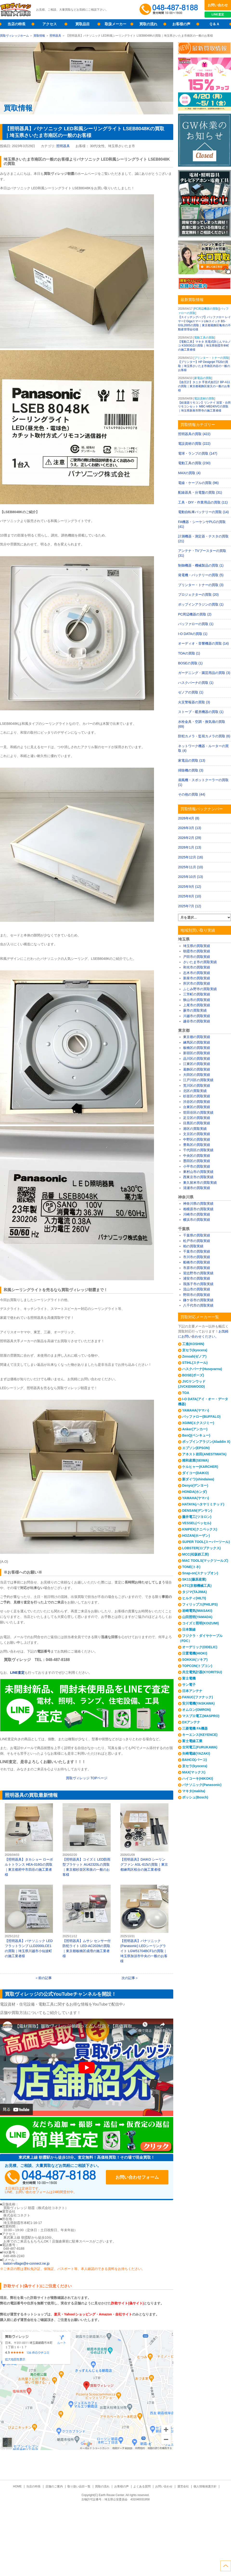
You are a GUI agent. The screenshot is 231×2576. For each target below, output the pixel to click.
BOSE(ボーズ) (193, 1375)
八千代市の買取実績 (198, 1305)
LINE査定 (218, 14)
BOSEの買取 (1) (190, 663)
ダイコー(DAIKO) (195, 1473)
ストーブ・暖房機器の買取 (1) (201, 712)
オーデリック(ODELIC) (199, 1647)
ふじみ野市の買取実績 (200, 989)
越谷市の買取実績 (196, 1021)
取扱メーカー (115, 24)
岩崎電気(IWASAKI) (197, 1611)
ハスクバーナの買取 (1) (195, 683)
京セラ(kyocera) (194, 1350)
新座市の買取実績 (196, 978)
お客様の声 (181, 24)
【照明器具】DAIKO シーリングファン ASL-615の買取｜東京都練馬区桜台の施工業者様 (144, 1837)
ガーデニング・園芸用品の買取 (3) (204, 673)
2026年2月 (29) (189, 838)
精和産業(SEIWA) (195, 1460)
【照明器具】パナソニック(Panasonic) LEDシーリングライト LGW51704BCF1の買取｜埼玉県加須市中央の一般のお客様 (144, 1924)
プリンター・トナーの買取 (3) (201, 585)
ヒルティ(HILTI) (194, 1598)
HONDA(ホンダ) (194, 1492)
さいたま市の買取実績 (200, 962)
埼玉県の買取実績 (196, 946)
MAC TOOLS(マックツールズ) (205, 1561)
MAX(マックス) (193, 1772)
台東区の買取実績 (196, 1107)
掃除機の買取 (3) (190, 770)
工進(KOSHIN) (193, 1344)
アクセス (49, 24)
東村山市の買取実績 (198, 1172)
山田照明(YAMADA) (197, 1617)
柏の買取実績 (193, 1246)
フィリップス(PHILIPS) (200, 1604)
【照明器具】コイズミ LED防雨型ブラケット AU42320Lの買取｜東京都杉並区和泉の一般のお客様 (87, 1839)
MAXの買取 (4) (189, 473)
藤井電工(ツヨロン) (196, 1517)
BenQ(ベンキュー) (196, 1435)
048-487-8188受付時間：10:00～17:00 (170, 10)
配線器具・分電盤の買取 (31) (200, 492)
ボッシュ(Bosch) (195, 1797)
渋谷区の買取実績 (196, 1102)
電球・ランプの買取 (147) (197, 453)
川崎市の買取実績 (196, 1214)
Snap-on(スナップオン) (200, 1573)
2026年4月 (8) (188, 818)
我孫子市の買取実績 (198, 1284)
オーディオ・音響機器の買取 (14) (203, 643)
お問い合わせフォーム (137, 2177)
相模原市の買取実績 (198, 1209)
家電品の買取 (203, 378)
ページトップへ (225, 2566)
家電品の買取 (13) (191, 760)
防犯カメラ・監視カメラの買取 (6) (204, 736)
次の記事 (128, 1978)
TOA (185, 1393)
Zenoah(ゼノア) (194, 1356)
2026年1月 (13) (189, 847)
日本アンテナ (192, 1691)
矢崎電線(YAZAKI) (196, 1753)
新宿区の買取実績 (196, 1053)
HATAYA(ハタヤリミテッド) (203, 1504)
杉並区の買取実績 (196, 1096)
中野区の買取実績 (196, 1139)
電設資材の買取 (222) (194, 443)
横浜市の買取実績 (196, 1220)
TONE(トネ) (191, 1567)
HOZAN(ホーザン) (196, 1535)
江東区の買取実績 (196, 1064)
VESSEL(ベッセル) (196, 1523)
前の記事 (45, 1978)
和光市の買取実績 (196, 967)
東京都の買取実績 (196, 1037)
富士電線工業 (192, 1741)
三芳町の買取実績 (196, 994)
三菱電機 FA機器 (195, 1728)
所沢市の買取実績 (196, 983)
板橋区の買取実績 (196, 1048)
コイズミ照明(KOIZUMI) (200, 1623)
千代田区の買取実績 (198, 1150)
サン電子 (189, 1685)
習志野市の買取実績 (198, 1273)
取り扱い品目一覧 (78, 2486)
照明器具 (55, 35)
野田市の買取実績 (196, 1295)
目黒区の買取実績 (196, 1123)
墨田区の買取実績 (196, 1161)
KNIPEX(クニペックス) (199, 1529)
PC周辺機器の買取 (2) (194, 614)
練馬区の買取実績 (196, 1042)
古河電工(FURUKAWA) (199, 1747)
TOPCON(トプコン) (197, 1666)
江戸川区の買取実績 (198, 1080)
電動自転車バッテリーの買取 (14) (203, 512)
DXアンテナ (191, 1722)
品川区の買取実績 (196, 1058)
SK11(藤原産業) (194, 1579)
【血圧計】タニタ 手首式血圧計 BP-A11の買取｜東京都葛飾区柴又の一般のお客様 (204, 386)
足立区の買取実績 (196, 1118)
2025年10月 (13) (190, 877)
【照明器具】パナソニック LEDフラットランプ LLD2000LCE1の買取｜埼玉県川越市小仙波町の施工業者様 (29, 1921)
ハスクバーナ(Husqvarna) (202, 1369)
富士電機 (189, 1678)
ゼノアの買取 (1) (190, 692)
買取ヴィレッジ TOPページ (86, 1778)
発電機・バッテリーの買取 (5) (201, 575)
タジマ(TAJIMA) (194, 1592)
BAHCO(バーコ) (194, 1760)
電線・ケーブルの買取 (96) (198, 483)
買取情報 (39, 35)
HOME (17, 2486)
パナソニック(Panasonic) (201, 1785)
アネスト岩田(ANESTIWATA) (204, 1454)
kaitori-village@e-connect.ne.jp (26, 2263)
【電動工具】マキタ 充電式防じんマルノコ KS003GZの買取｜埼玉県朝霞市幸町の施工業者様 (204, 346)
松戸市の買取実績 (196, 1241)
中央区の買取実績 (196, 1155)
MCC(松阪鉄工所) (195, 1554)
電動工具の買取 (204, 337)
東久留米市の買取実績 (200, 1182)
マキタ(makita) (193, 1791)
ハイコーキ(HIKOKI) (197, 1778)
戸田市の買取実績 (196, 957)
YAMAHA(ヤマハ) (195, 1410)
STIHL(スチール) (195, 1363)
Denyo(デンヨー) (195, 1485)
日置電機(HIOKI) (194, 1653)
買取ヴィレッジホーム (14, 35)
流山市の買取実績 (196, 1289)
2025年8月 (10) (189, 896)
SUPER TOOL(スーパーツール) (206, 1542)
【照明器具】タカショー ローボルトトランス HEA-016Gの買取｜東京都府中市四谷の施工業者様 (29, 1839)
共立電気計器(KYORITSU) (202, 1672)
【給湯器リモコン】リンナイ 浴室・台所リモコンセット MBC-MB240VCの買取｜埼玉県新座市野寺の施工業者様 (204, 406)
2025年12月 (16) (190, 857)
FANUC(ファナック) (197, 1697)
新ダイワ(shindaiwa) (198, 1479)
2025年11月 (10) (190, 867)
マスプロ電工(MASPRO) (200, 1716)
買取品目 (82, 24)
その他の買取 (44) (191, 794)
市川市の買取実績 (196, 1257)
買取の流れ (148, 24)
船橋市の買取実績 (196, 1262)
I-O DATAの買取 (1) (192, 634)
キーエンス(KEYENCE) (200, 1735)
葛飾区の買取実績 (196, 1069)
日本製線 (189, 1629)
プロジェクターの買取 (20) (198, 594)
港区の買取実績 (195, 1129)
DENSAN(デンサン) (197, 1510)
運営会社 (183, 2486)
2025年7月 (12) (189, 906)
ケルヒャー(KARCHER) (200, 1467)
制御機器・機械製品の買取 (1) (201, 565)
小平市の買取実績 (196, 1166)
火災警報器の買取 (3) (194, 702)
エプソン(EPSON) (196, 1448)
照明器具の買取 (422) (194, 434)
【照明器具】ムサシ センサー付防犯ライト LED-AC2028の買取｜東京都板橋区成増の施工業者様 (87, 1921)
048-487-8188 (50, 2177)
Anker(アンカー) (194, 1429)
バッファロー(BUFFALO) (201, 1417)
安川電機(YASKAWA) (198, 1703)
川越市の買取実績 (196, 1016)
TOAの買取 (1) (189, 653)
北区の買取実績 (195, 1091)
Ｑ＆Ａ (214, 24)
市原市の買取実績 (196, 1268)
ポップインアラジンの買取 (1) (201, 604)
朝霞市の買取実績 (196, 951)
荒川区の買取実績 (196, 1085)
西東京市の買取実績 (198, 1177)
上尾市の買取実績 (196, 1005)
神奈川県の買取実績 (198, 1203)
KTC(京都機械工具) (197, 1586)
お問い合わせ (218, 5)
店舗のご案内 (54, 2486)
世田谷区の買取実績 (198, 1112)
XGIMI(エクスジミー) (198, 1423)
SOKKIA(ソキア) (195, 1659)
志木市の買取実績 (196, 973)
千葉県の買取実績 (196, 1235)
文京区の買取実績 (196, 1134)
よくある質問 (142, 2486)
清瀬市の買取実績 (196, 1188)
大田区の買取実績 (196, 1075)
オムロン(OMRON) (196, 1710)
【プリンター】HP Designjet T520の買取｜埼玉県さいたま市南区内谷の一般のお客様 (204, 366)
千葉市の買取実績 (196, 1251)
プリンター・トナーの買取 (211, 358)
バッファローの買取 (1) (195, 624)
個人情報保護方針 (205, 2486)
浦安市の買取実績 (196, 1278)
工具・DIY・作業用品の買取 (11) (203, 502)
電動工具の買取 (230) (194, 463)
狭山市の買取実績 (196, 1000)
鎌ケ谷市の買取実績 (198, 1300)
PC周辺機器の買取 (206, 308)
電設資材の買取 (204, 398)
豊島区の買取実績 (196, 1145)
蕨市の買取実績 (195, 1010)
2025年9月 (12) (189, 887)
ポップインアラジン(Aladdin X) (206, 1442)
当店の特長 (16, 24)
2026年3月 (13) (189, 828)
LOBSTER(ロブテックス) (201, 1548)
